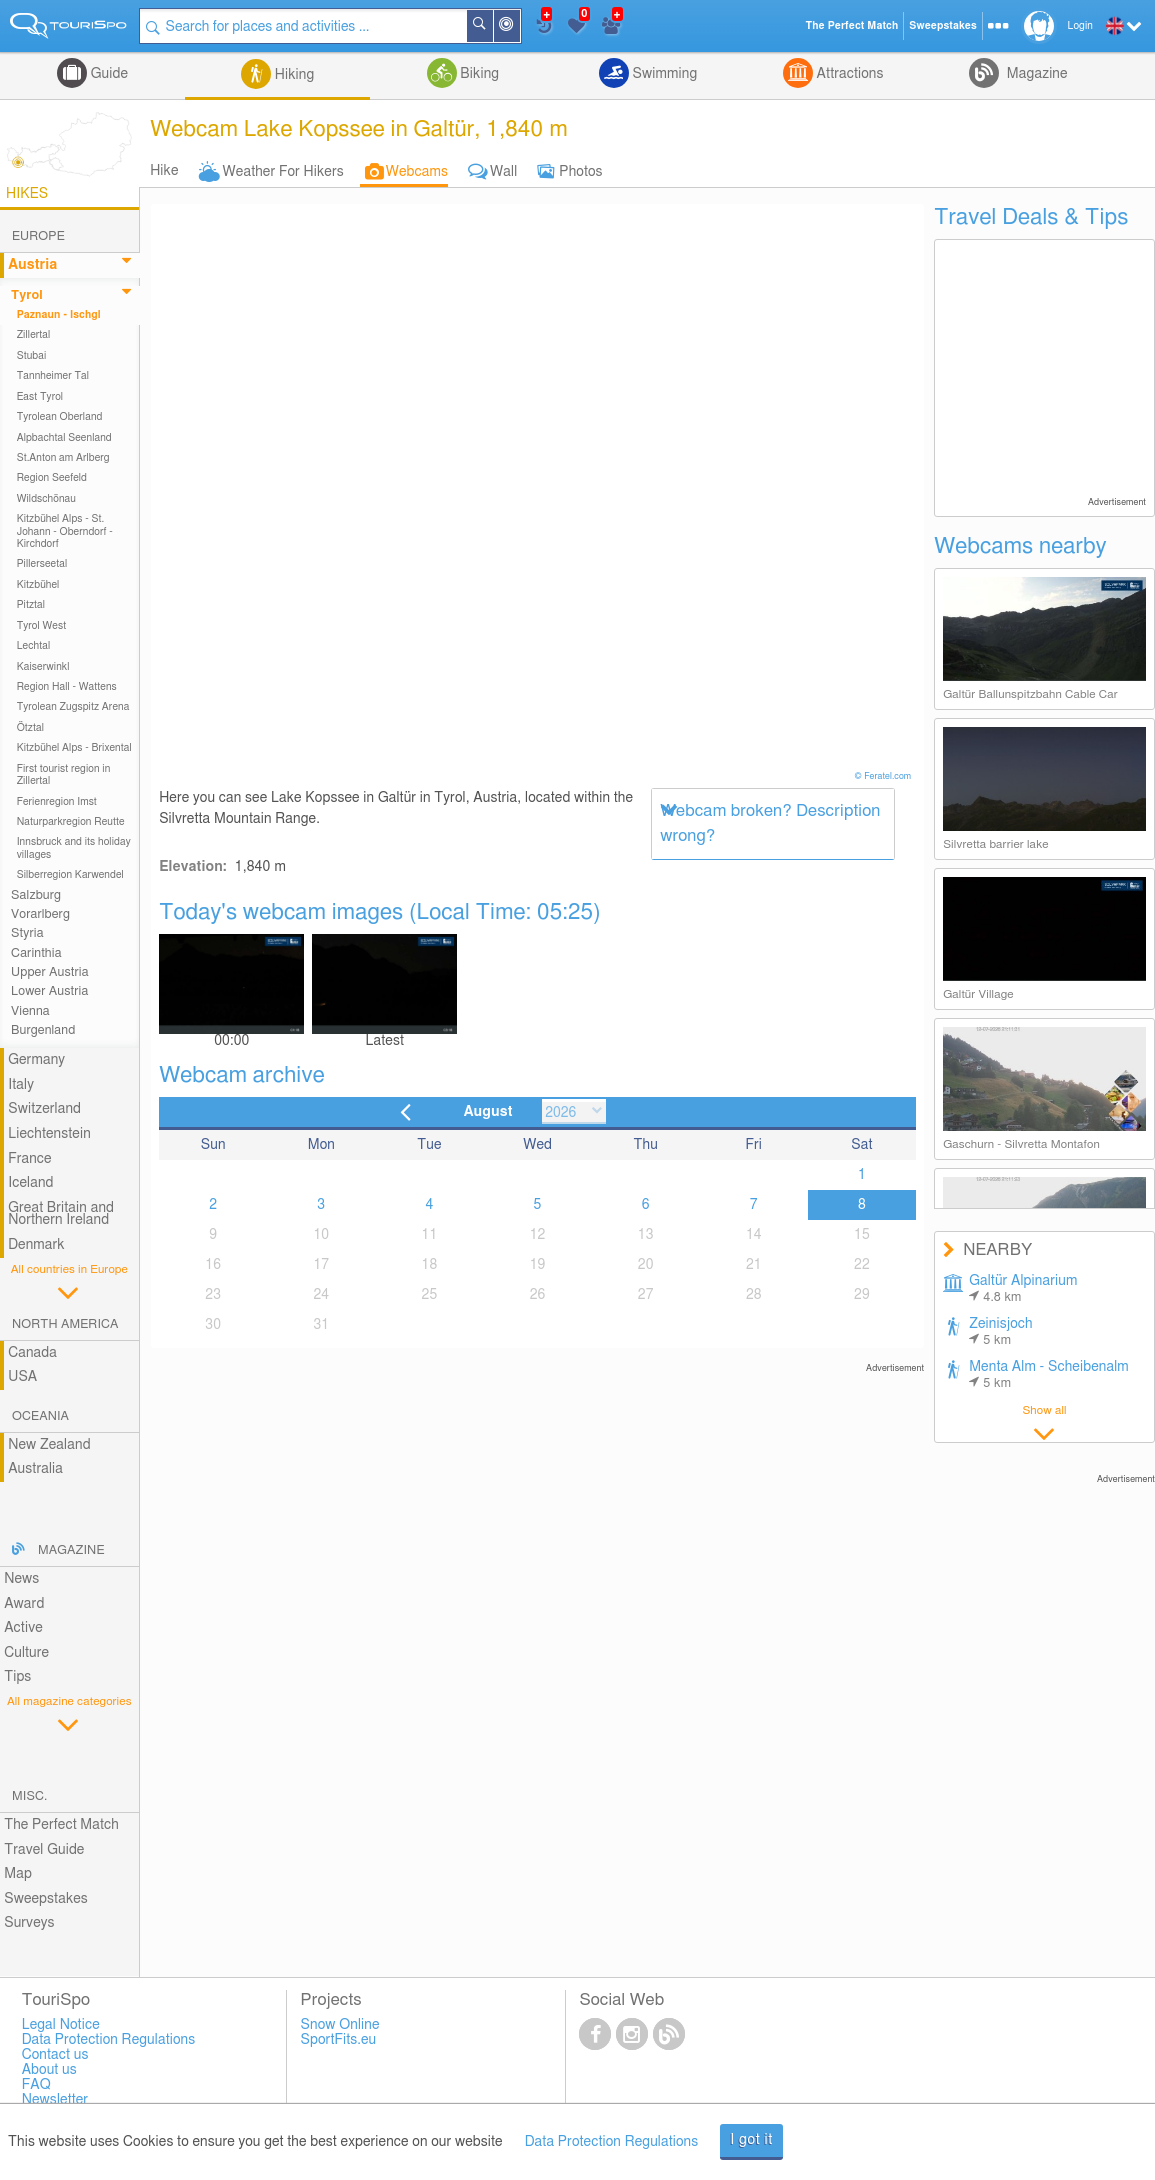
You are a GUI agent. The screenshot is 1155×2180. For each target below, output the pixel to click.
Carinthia (36, 953)
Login (1080, 26)
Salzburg (36, 895)
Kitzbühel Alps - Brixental (74, 748)
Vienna (30, 1011)
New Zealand (49, 1445)
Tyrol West (42, 626)
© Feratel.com (884, 776)
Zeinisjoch (1001, 1332)
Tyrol (27, 295)
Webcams (417, 172)
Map (18, 1874)
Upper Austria (50, 972)
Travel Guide (44, 1850)
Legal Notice (61, 2025)
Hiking (292, 75)
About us (49, 2070)
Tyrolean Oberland (60, 417)
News (21, 1579)
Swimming (663, 74)
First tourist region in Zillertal (64, 775)
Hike (164, 171)
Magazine (1035, 74)
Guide (107, 74)
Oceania (40, 1416)
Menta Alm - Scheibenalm (1049, 1375)
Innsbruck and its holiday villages (74, 848)
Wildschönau (46, 499)
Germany (36, 1060)
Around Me (519, 27)
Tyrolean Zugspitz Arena (73, 707)
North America (65, 1324)
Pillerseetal (42, 564)
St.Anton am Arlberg (63, 458)
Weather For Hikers (283, 172)
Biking (478, 74)
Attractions (848, 74)
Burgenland (43, 1030)
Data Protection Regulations (612, 2142)
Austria (32, 265)
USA (22, 1377)
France (30, 1159)
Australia (35, 1469)
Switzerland (44, 1109)
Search (492, 26)
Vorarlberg (40, 914)
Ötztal (30, 728)
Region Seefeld (52, 478)
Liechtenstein (49, 1134)
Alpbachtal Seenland (64, 438)
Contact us (55, 2055)
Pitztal (31, 605)
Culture (26, 1653)
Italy (21, 1085)
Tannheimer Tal (53, 376)
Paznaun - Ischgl (59, 315)
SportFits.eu (339, 2040)
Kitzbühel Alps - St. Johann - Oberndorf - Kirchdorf (65, 531)
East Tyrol (40, 397)
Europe (38, 236)
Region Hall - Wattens (67, 687)
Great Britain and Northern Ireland (61, 1214)
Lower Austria (49, 991)
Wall (503, 172)
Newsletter (55, 2100)
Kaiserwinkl (43, 667)
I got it (751, 2140)
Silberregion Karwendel (70, 875)
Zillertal (34, 335)
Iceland (30, 1183)
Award (24, 1604)
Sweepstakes (46, 1899)
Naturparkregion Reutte (71, 822)
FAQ (36, 2085)
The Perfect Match (61, 1825)
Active (23, 1628)
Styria (27, 933)
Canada (32, 1353)
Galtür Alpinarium (1023, 1289)
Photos (580, 172)
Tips (17, 1677)
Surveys (29, 1923)
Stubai (32, 356)
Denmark (36, 1245)
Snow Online (340, 2025)
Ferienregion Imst (57, 802)
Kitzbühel (38, 585)
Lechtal (34, 646)
